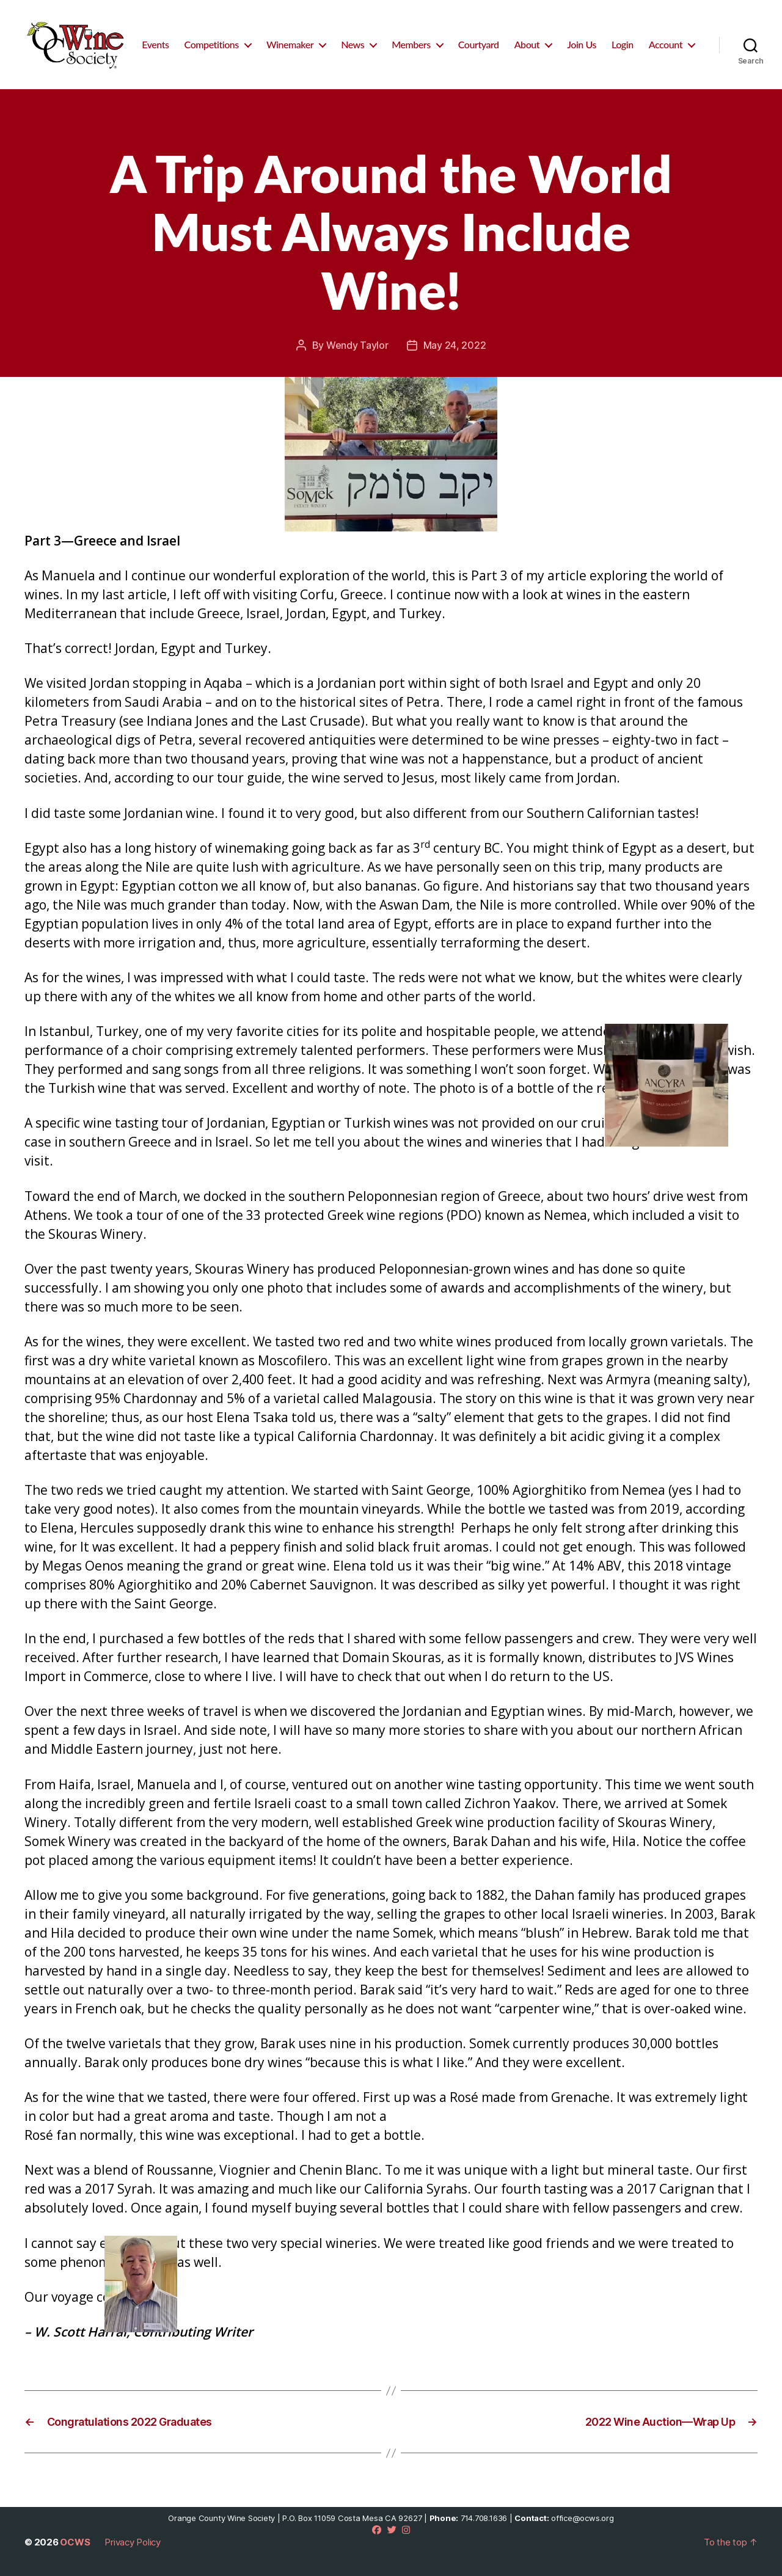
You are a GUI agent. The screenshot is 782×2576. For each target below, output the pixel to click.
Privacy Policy (132, 2542)
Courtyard (478, 44)
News (352, 44)
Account (665, 44)
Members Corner (391, 119)
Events (155, 44)
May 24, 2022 (454, 345)
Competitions (212, 44)
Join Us (581, 44)
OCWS (75, 2542)
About (527, 44)
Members (411, 44)
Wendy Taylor (357, 345)
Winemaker (289, 44)
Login (623, 44)
